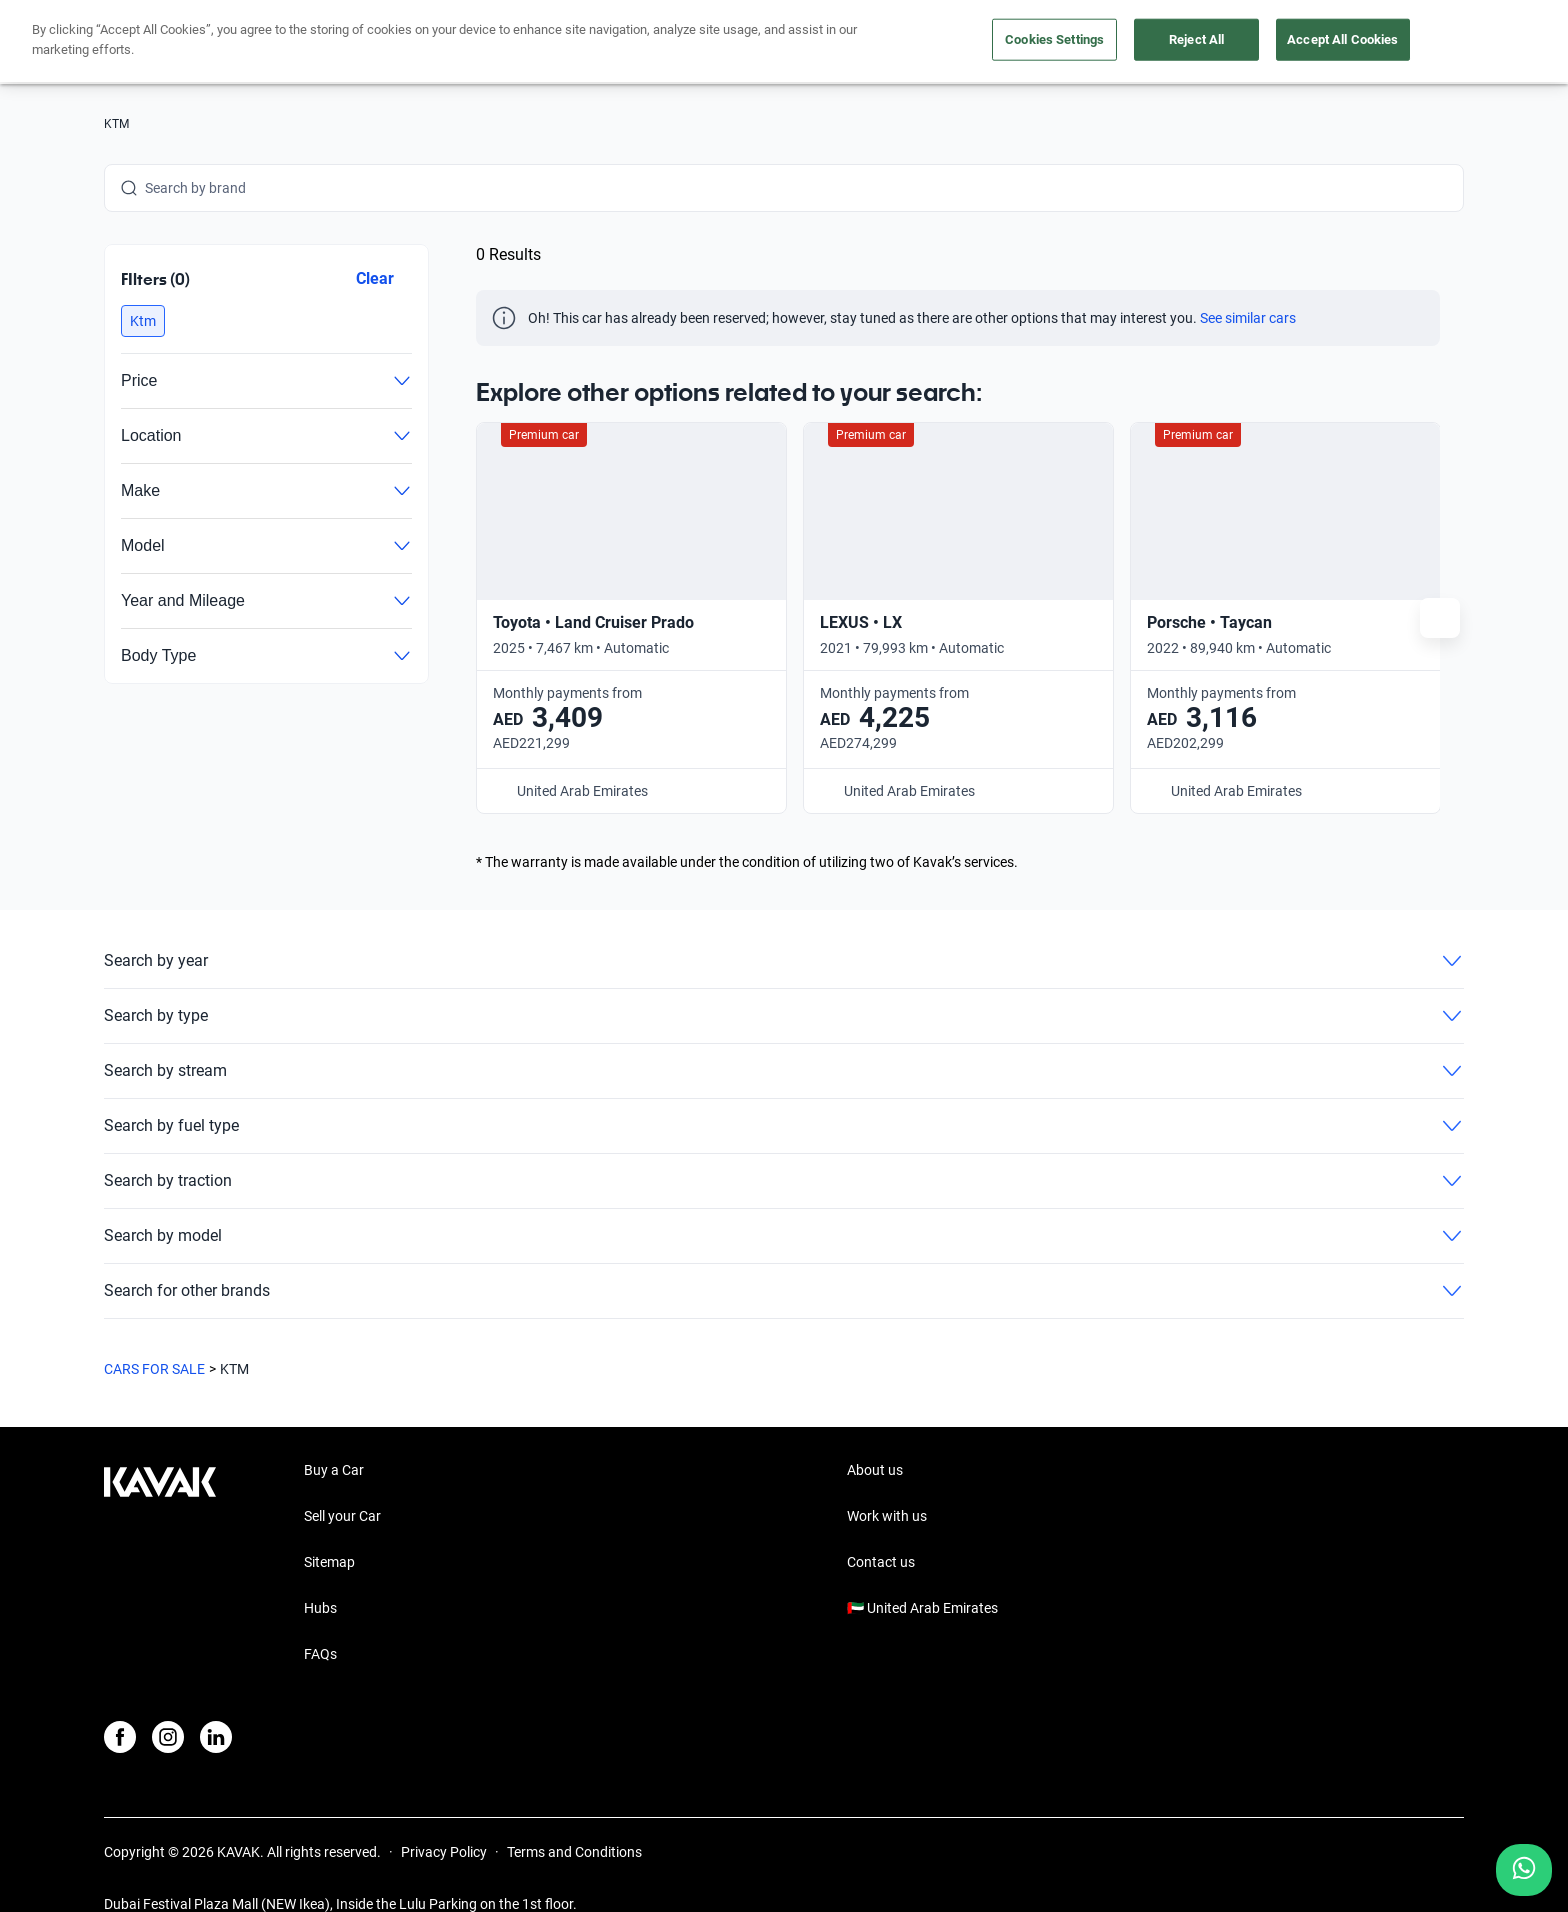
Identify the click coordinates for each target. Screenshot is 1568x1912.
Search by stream (784, 1037)
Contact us (881, 1528)
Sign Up (1420, 42)
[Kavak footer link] (160, 1530)
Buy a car (750, 42)
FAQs (320, 1620)
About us (1145, 42)
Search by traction (784, 1147)
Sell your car (858, 42)
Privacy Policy (444, 1818)
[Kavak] (160, 42)
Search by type (784, 982)
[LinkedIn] (216, 1703)
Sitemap (329, 1528)
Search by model (784, 1202)
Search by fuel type (784, 1092)
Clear (375, 278)
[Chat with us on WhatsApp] (1524, 1870)
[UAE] (1219, 42)
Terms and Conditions (574, 1818)
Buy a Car (334, 1436)
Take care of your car (1008, 42)
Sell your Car (342, 1482)
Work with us (887, 1482)
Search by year (784, 927)
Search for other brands (784, 1257)
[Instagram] (168, 1703)
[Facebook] (120, 1703)
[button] (143, 321)
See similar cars (1248, 318)
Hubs (320, 1574)
